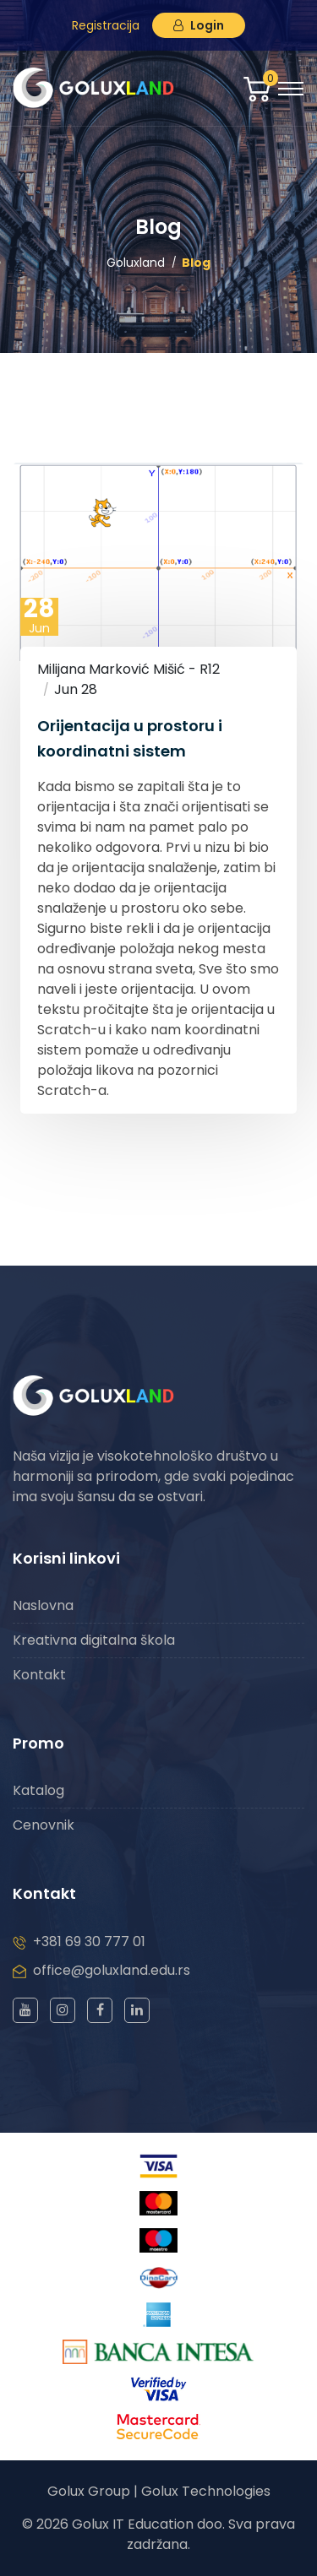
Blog (196, 262)
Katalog (38, 1790)
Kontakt (39, 1674)
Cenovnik (43, 1825)
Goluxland (136, 262)
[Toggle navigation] (290, 88)
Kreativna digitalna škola (94, 1640)
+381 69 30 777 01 (89, 1941)
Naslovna (43, 1605)
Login (198, 25)
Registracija (105, 25)
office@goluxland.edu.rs (111, 1970)
